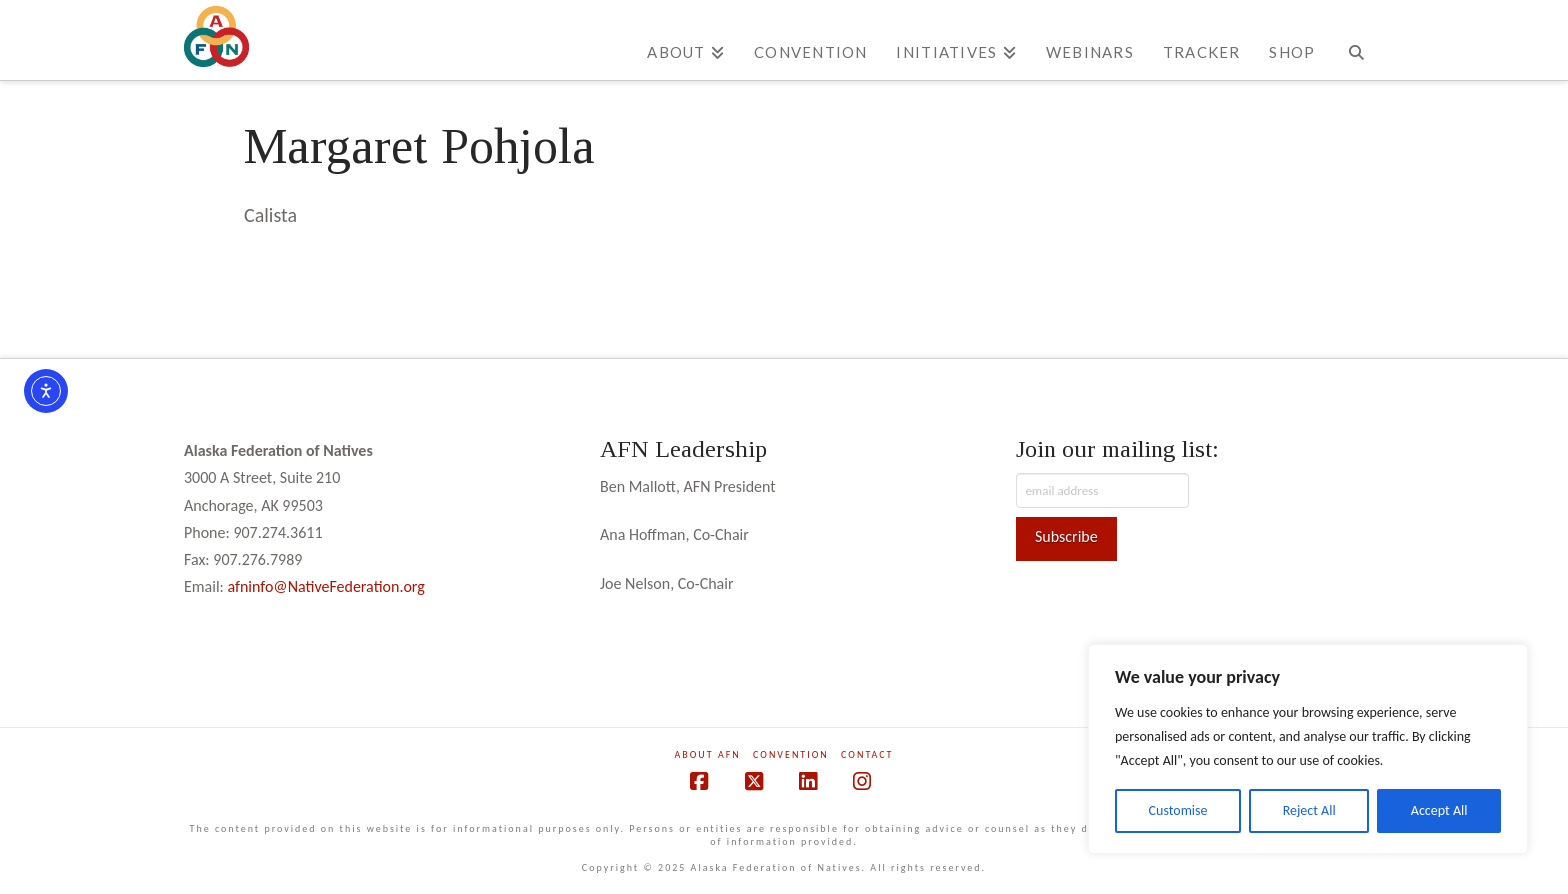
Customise (1178, 810)
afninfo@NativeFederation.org (326, 586)
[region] (1308, 749)
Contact (867, 754)
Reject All (1309, 810)
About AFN (708, 754)
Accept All (1439, 810)
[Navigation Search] (1356, 40)
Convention (791, 754)
